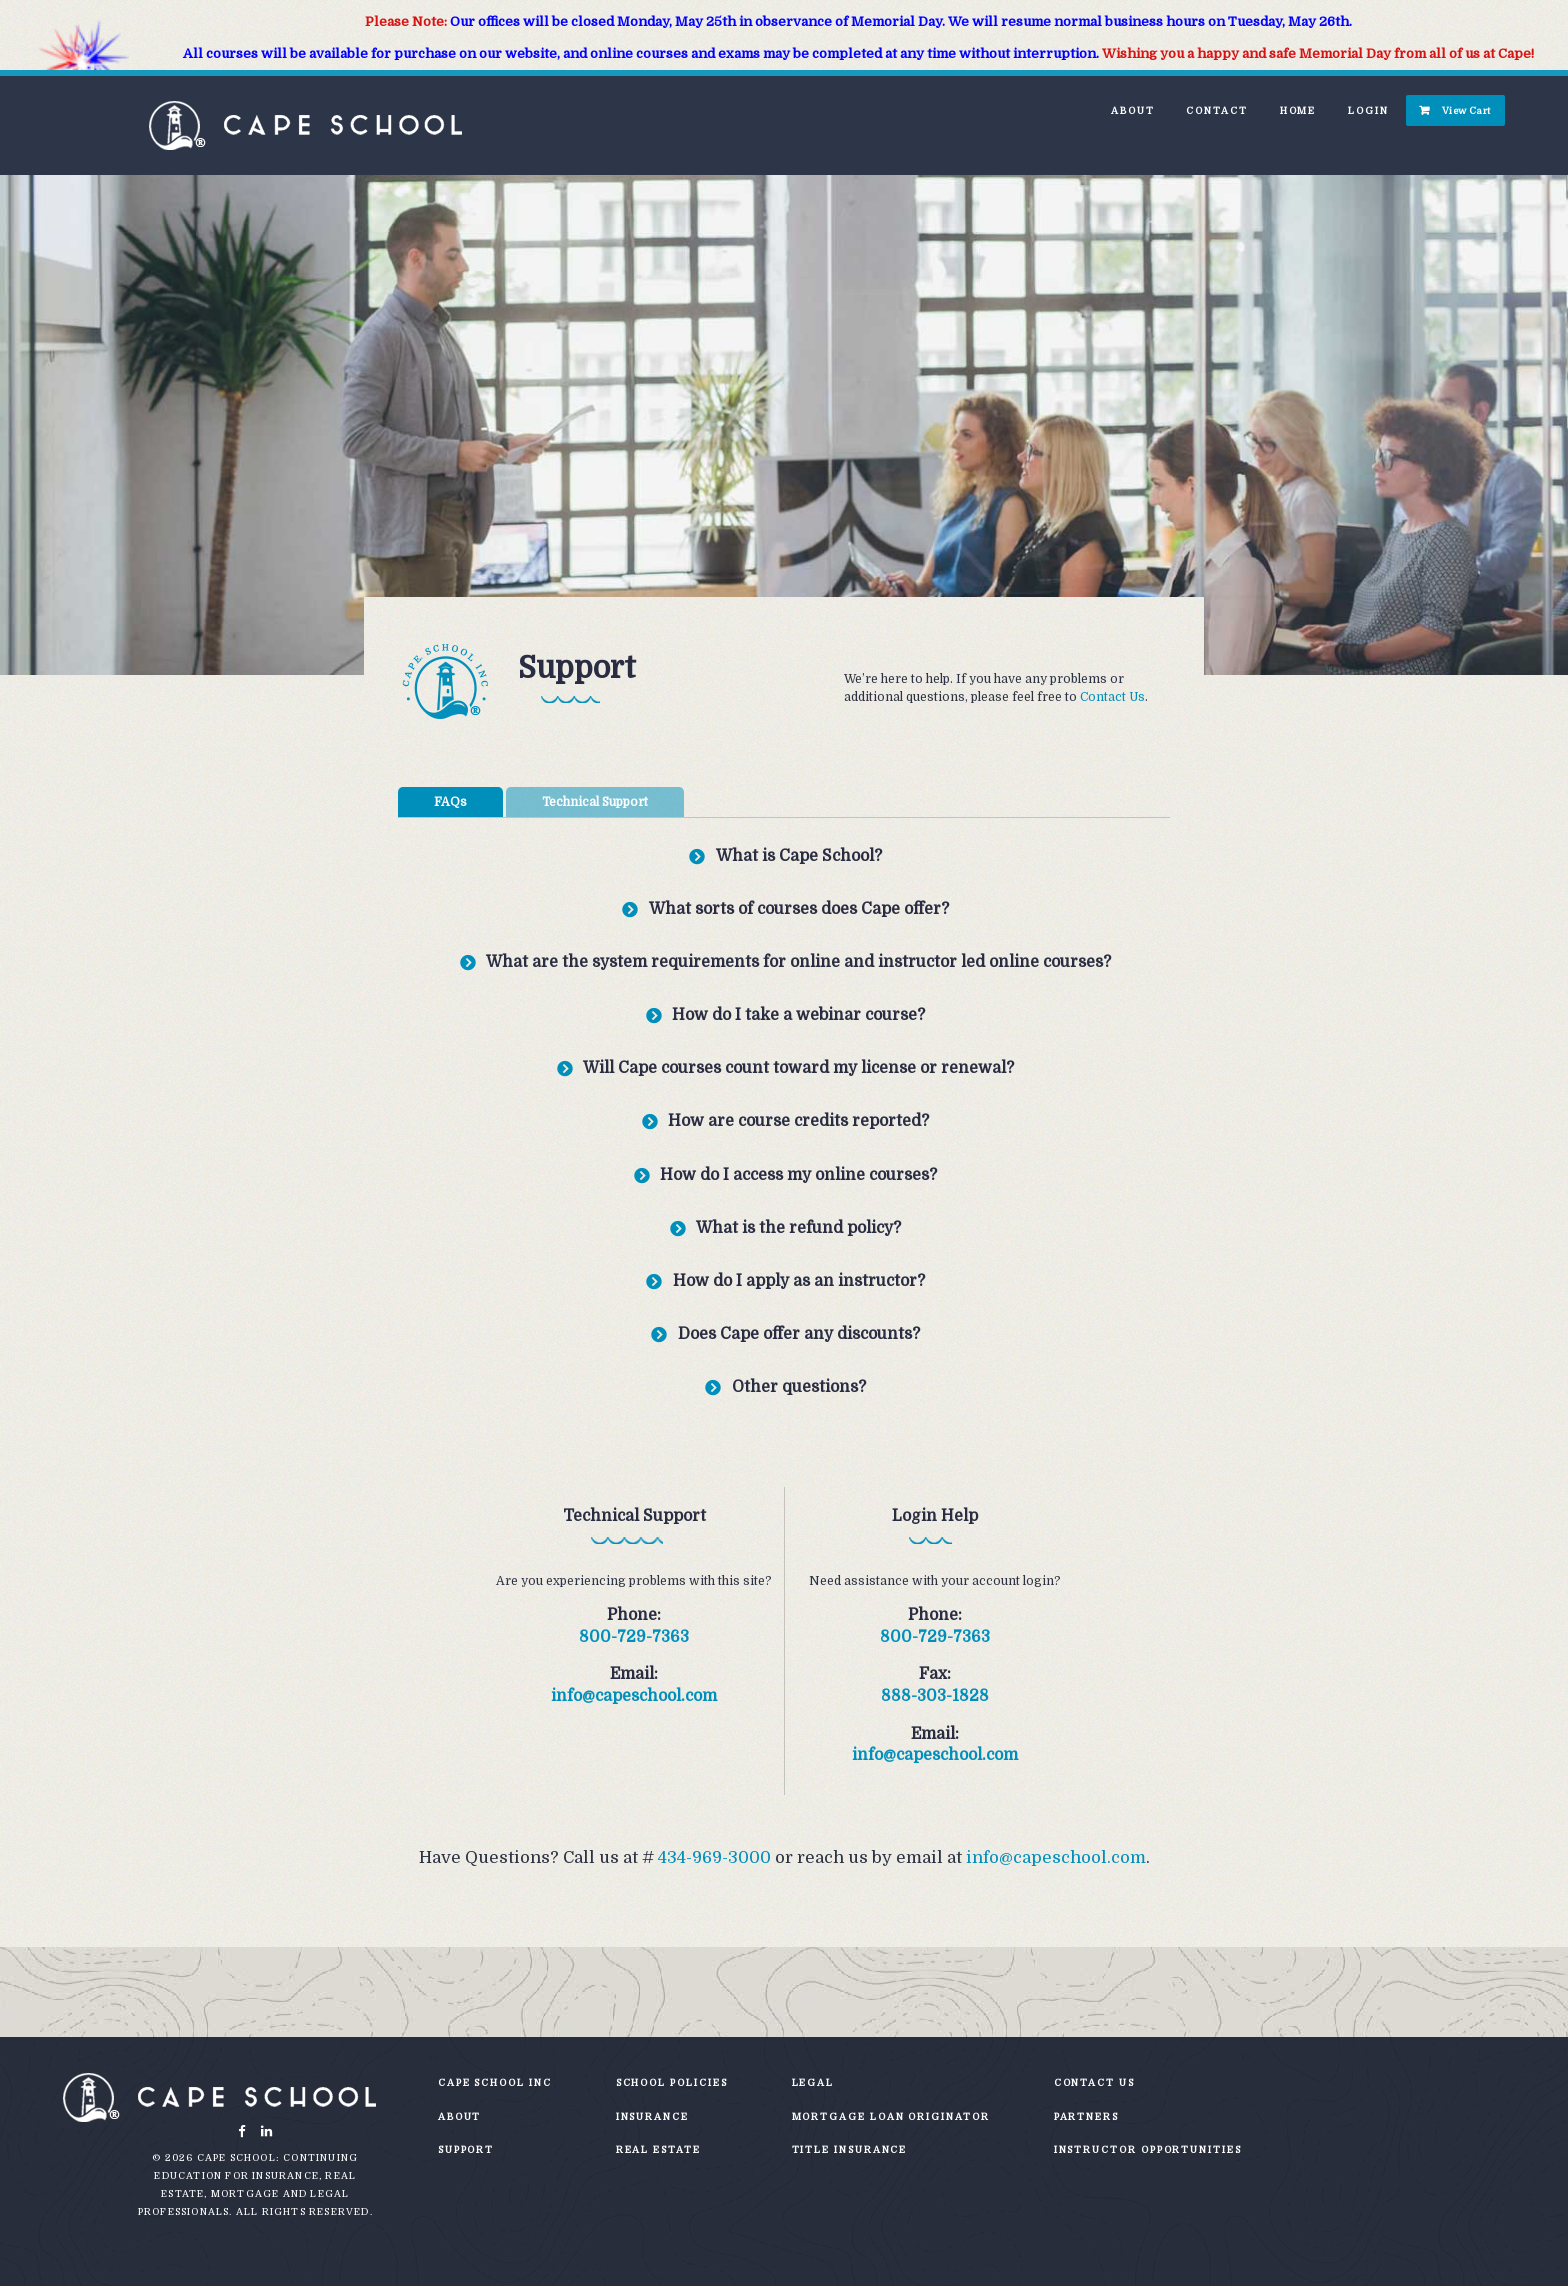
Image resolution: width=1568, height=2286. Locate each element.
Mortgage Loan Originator (891, 2116)
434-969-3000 (714, 1857)
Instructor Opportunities (1148, 2149)
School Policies (672, 2082)
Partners (1086, 2116)
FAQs (450, 802)
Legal (813, 2082)
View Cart (1466, 110)
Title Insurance (850, 2149)
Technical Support (595, 802)
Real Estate (658, 2149)
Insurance (652, 2116)
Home (1298, 110)
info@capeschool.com (634, 1696)
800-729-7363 (634, 1637)
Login (1368, 110)
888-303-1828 (935, 1696)
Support (466, 2149)
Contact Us (1112, 697)
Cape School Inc (495, 2082)
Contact (1216, 110)
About (1133, 110)
